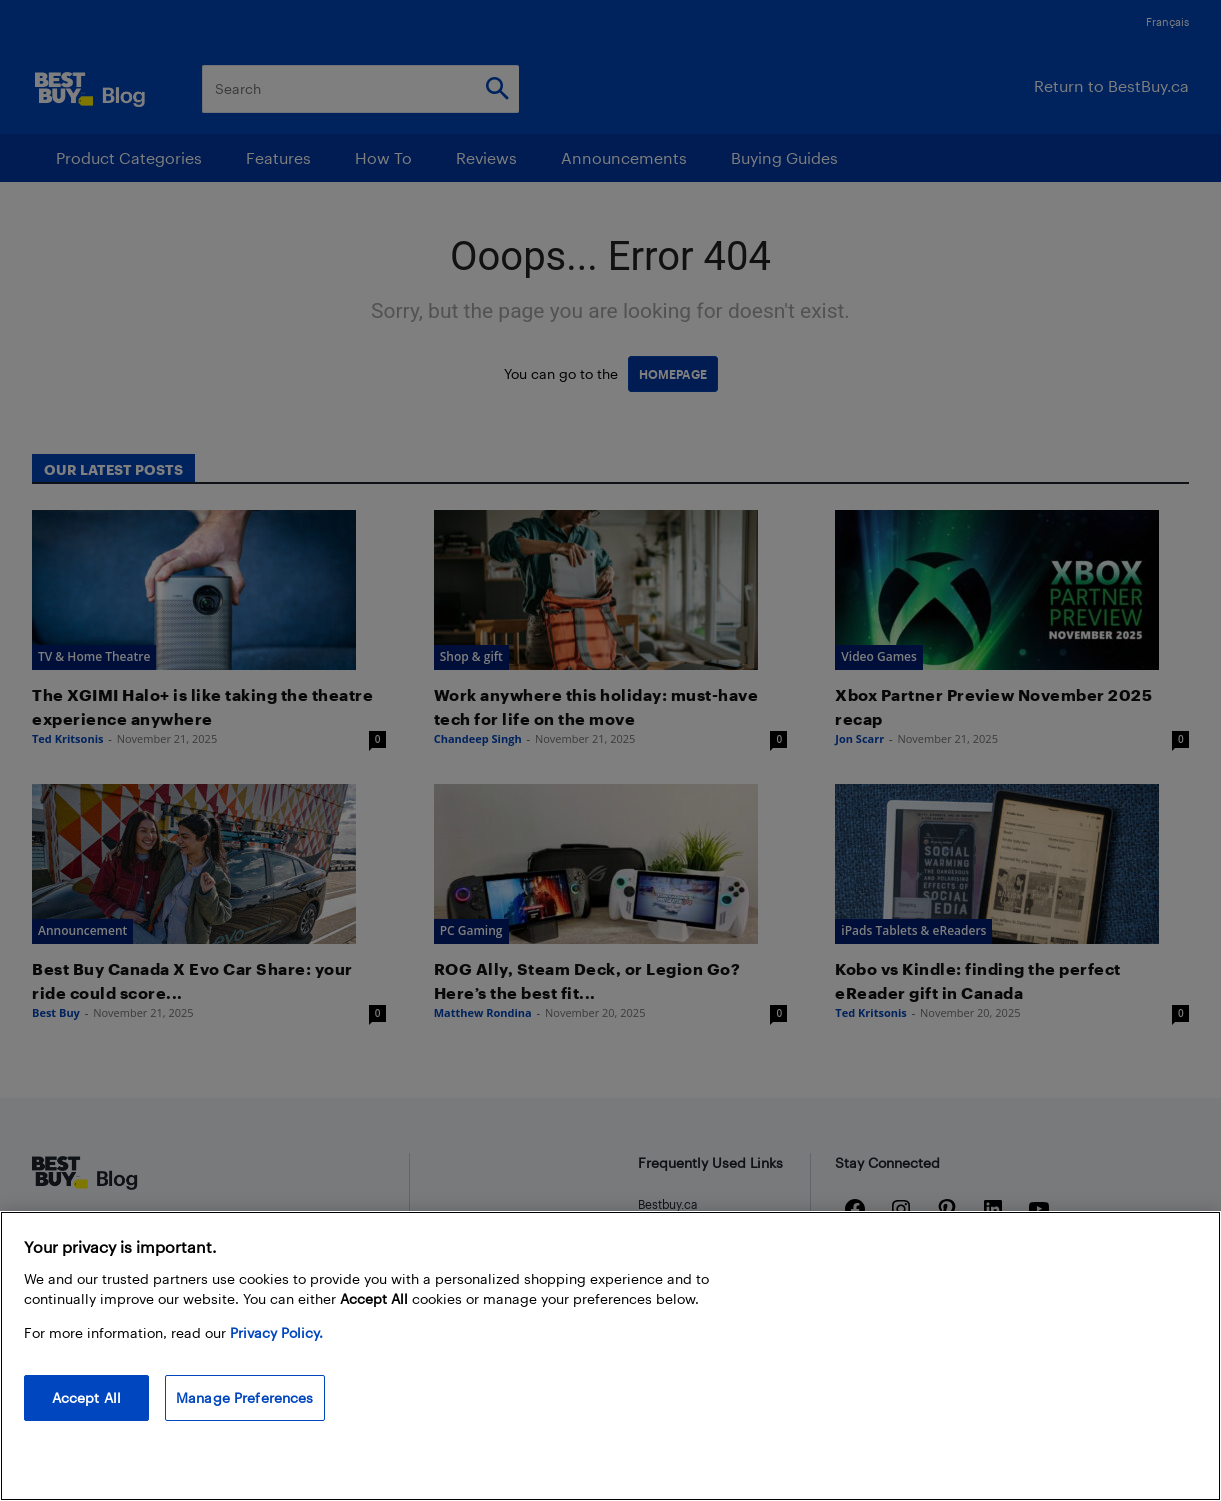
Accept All (86, 1397)
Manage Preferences (245, 1397)
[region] (610, 1356)
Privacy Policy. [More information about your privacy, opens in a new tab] (276, 1332)
